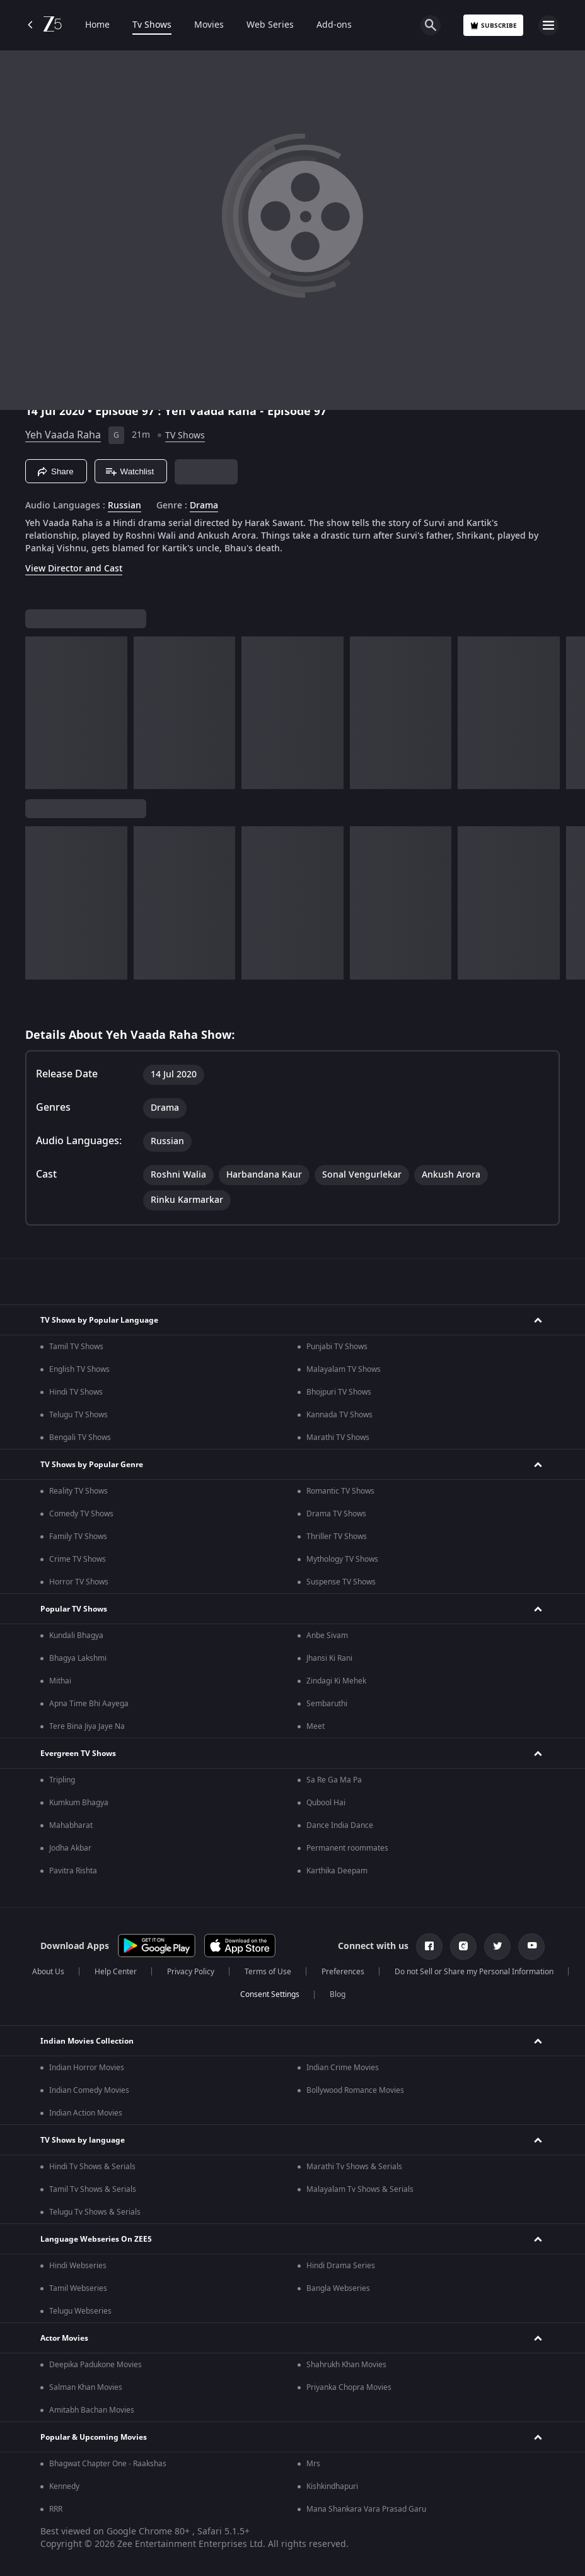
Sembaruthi (326, 1703)
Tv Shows (151, 25)
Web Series (270, 25)
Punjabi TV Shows (337, 1346)
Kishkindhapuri (332, 2486)
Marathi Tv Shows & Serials (354, 2166)
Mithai (60, 1681)
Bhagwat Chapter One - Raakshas (107, 2463)
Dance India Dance (339, 1825)
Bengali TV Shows (80, 1437)
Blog (337, 1994)
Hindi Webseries (78, 2265)
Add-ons (334, 25)
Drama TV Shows (336, 1513)
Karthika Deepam (337, 1870)
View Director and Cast (73, 568)
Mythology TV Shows (342, 1559)
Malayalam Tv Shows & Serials (360, 2189)
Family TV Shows (78, 1536)
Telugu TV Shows (78, 1414)
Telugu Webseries (80, 2311)
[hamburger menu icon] (548, 25)
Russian (124, 506)
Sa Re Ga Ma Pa (334, 1780)
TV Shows (185, 435)
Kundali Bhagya (76, 1635)
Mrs (313, 2463)
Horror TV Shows (78, 1582)
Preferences (342, 1971)
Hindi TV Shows (76, 1392)
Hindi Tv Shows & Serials (92, 2166)
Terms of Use (268, 1971)
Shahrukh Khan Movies (346, 2364)
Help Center (116, 1971)
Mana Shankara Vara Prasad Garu (366, 2509)
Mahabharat (71, 1825)
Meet (315, 1726)
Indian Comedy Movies (89, 2090)
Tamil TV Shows (76, 1346)
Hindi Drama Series (340, 2265)
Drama (204, 506)
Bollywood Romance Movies (355, 2090)
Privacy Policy (190, 1971)
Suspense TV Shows (341, 1582)
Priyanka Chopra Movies (348, 2387)
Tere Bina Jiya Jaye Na (87, 1726)
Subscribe (493, 25)
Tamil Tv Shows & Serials (92, 2189)
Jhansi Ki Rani (329, 1658)
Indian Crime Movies (342, 2067)
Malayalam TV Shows (343, 1369)
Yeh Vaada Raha (63, 435)
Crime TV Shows (77, 1559)
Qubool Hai (325, 1802)
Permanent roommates (347, 1848)
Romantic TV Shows (340, 1491)
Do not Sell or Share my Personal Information (474, 1971)
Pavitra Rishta (73, 1870)
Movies (209, 25)
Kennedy (64, 2486)
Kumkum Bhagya (78, 1802)
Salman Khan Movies (85, 2387)
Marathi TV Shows (337, 1437)
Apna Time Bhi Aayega (89, 1703)
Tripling (62, 1780)
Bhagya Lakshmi (78, 1658)
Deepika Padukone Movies (95, 2364)
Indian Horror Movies (86, 2067)
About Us (48, 1971)
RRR (55, 2509)
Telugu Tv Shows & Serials (95, 2212)
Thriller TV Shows (336, 1536)
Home (97, 25)
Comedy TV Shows (81, 1513)
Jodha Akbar (70, 1848)
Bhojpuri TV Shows (338, 1392)
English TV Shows (79, 1369)
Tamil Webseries (78, 2288)
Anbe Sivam (327, 1635)
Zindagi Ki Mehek (336, 1681)
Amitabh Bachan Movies (91, 2410)
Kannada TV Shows (339, 1414)
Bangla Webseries (338, 2288)
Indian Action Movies (85, 2113)
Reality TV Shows (78, 1491)
